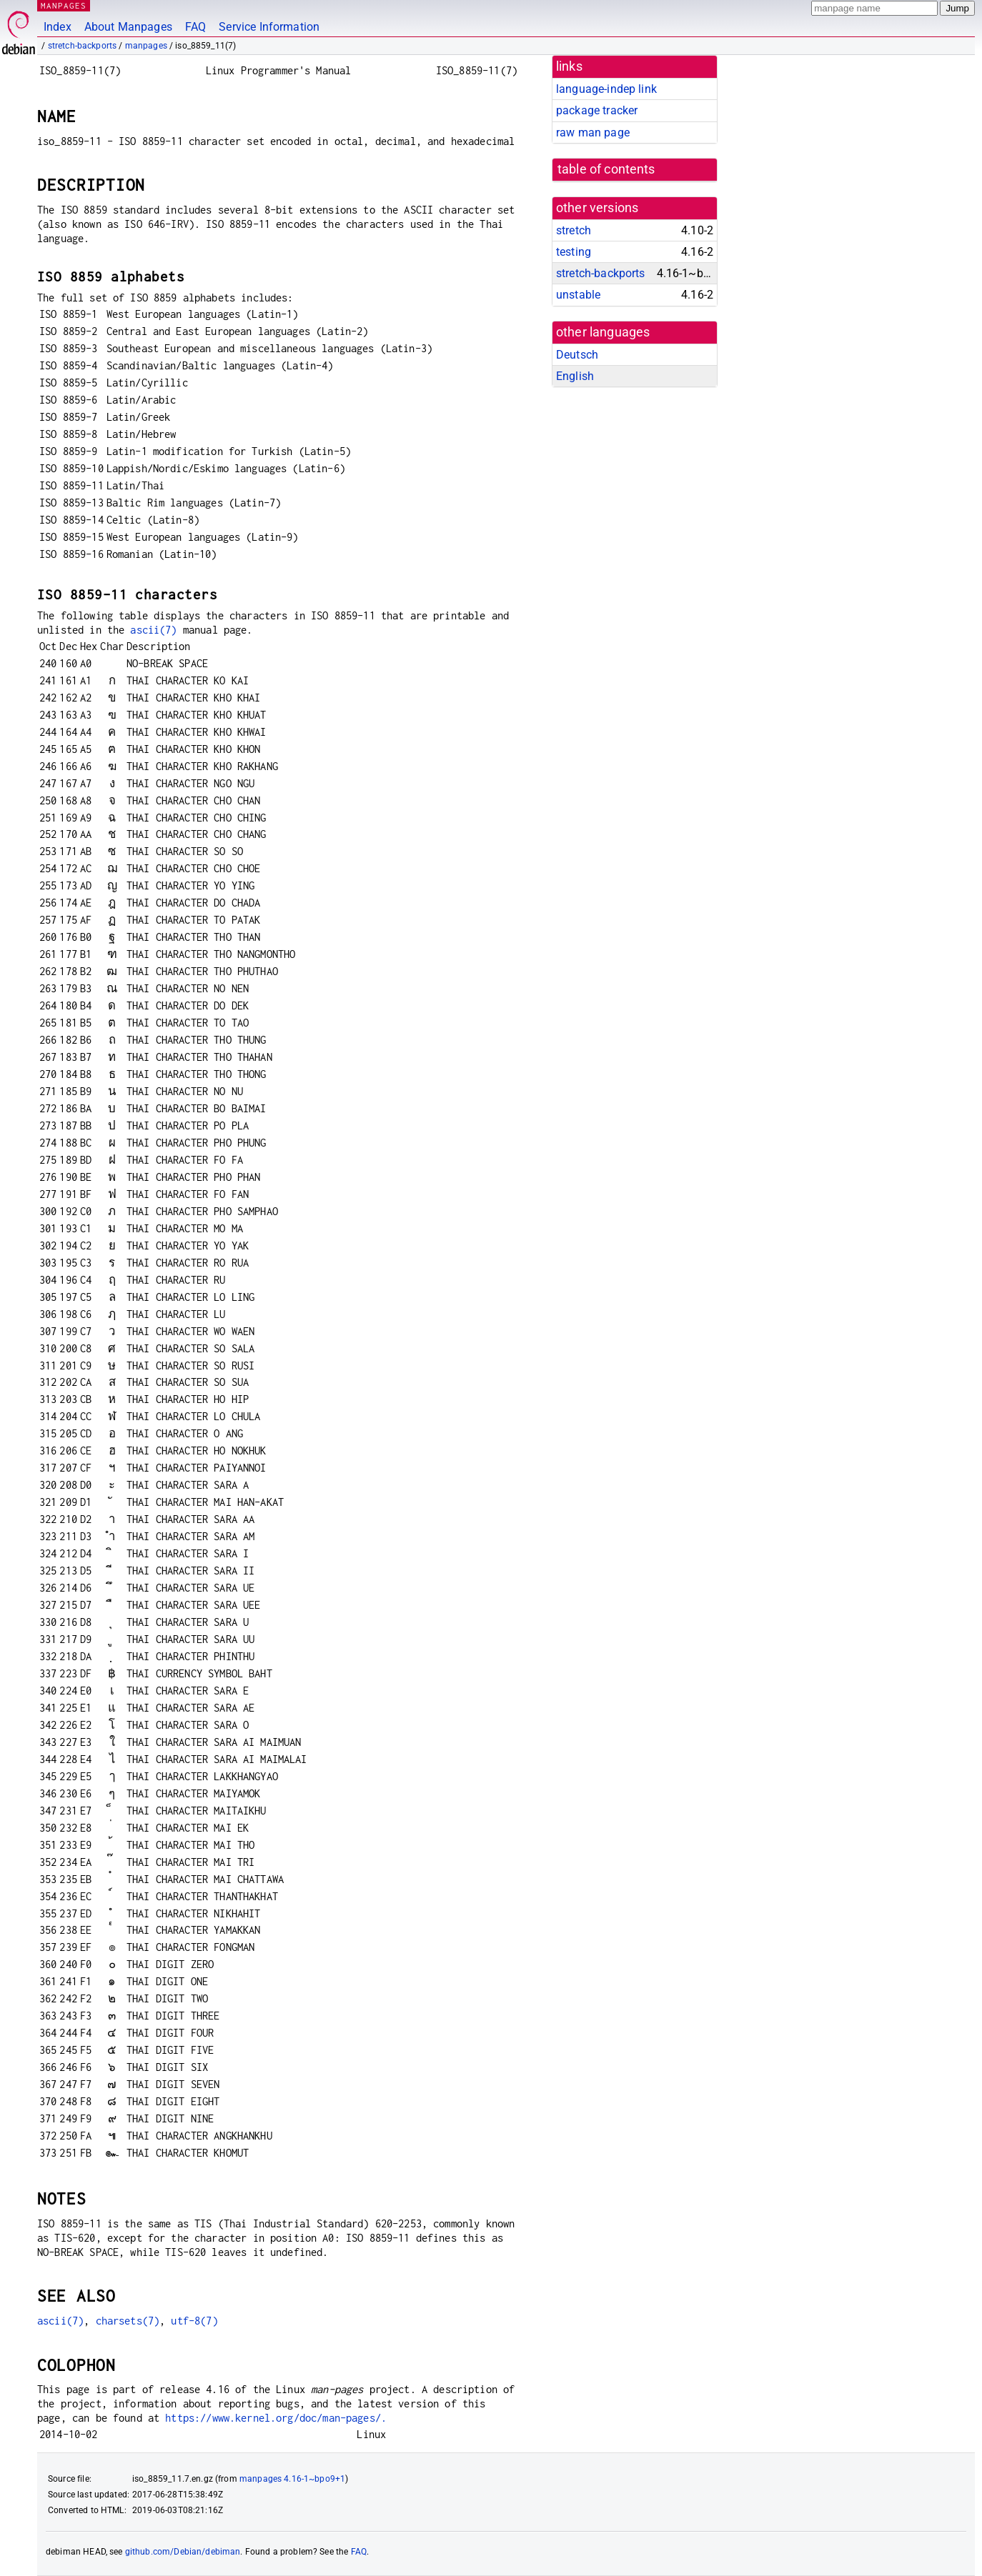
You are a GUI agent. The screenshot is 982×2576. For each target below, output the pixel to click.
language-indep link (606, 89)
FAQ (195, 27)
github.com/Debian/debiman (183, 2552)
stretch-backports (82, 46)
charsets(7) (128, 2321)
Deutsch (577, 354)
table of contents (606, 169)
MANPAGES (63, 5)
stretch (573, 230)
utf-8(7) (194, 2321)
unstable (578, 294)
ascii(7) (153, 630)
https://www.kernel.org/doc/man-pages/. (276, 2418)
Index (57, 27)
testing (573, 252)
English (575, 376)
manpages (146, 46)
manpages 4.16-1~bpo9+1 (292, 2479)
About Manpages (128, 27)
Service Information (269, 27)
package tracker (597, 110)
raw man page (593, 132)
